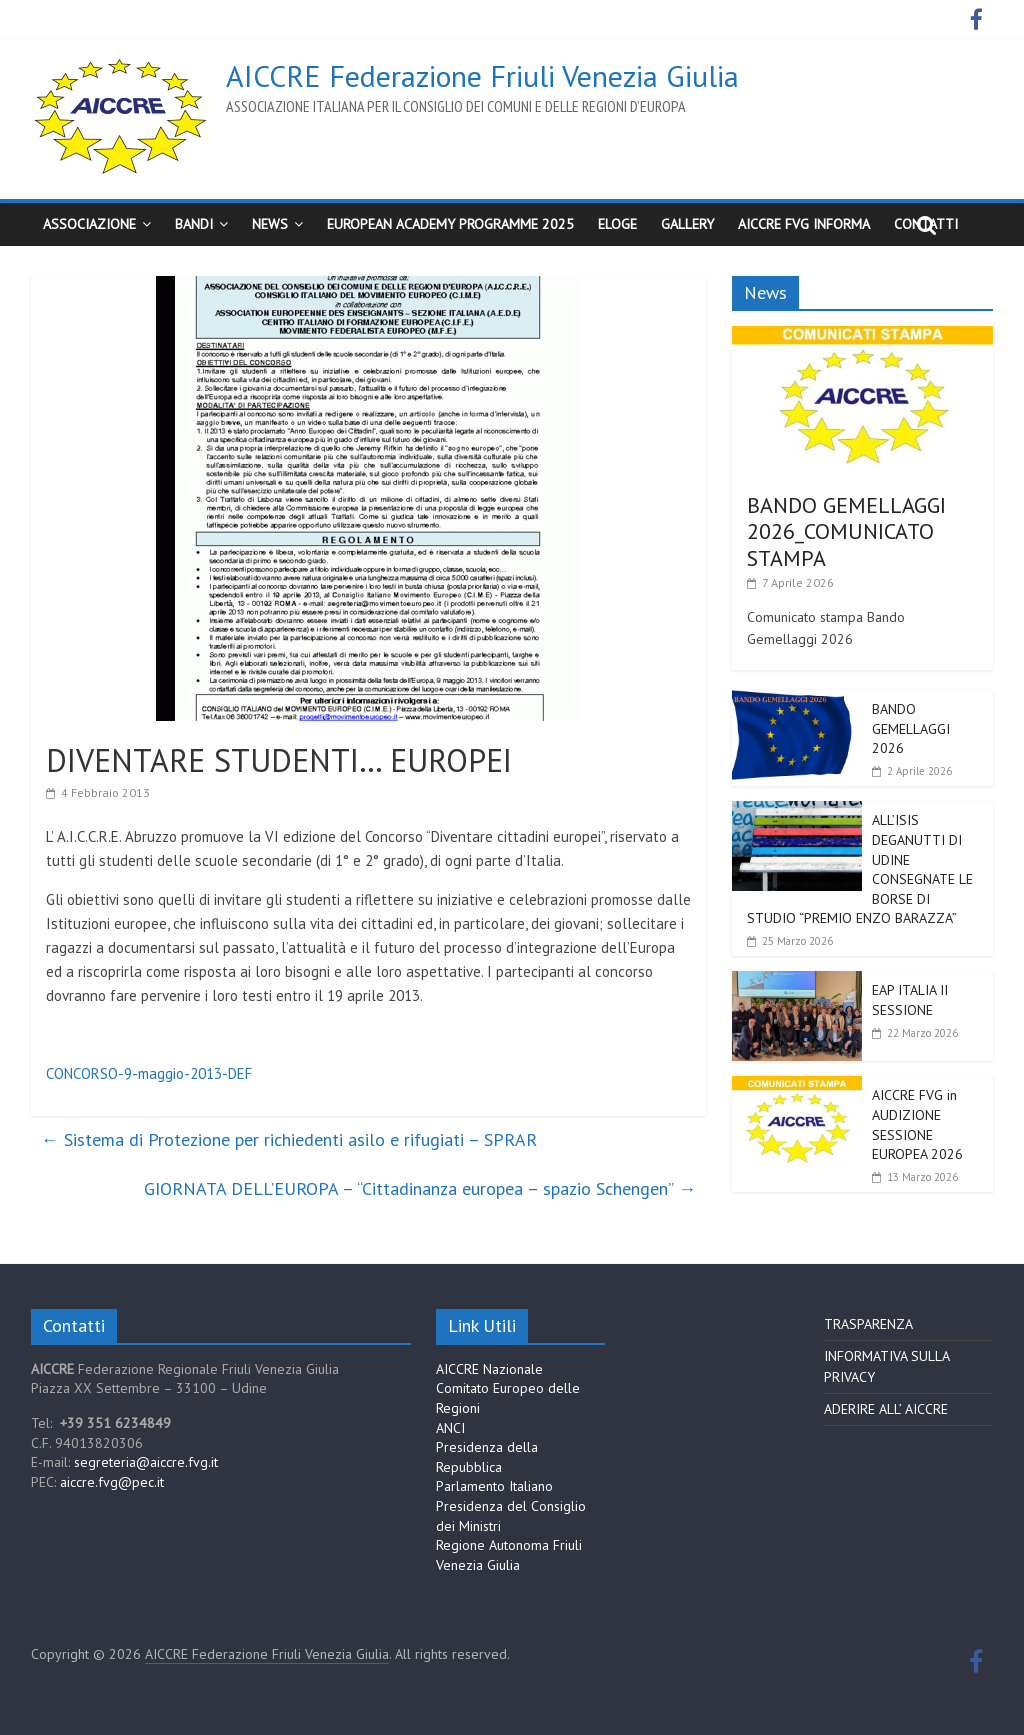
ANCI (450, 1428)
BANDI (194, 224)
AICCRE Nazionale (489, 1369)
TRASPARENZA (868, 1324)
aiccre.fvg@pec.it (112, 1482)
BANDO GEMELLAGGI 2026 (911, 728)
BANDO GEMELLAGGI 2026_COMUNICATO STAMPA (846, 531)
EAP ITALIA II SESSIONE (910, 1000)
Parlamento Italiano (494, 1486)
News (270, 224)
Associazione (89, 224)
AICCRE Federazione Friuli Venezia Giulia (482, 75)
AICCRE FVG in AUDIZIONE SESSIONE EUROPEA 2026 (917, 1124)
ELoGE (617, 224)
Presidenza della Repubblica (487, 1457)
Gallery (687, 224)
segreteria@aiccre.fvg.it (146, 1462)
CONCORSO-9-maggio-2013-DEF (149, 1073)
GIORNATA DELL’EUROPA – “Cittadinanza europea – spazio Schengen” (420, 1188)
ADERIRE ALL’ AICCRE (886, 1409)
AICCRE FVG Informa (804, 224)
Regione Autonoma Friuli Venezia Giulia (509, 1555)
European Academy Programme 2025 (450, 224)
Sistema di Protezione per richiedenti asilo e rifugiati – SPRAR (289, 1139)
